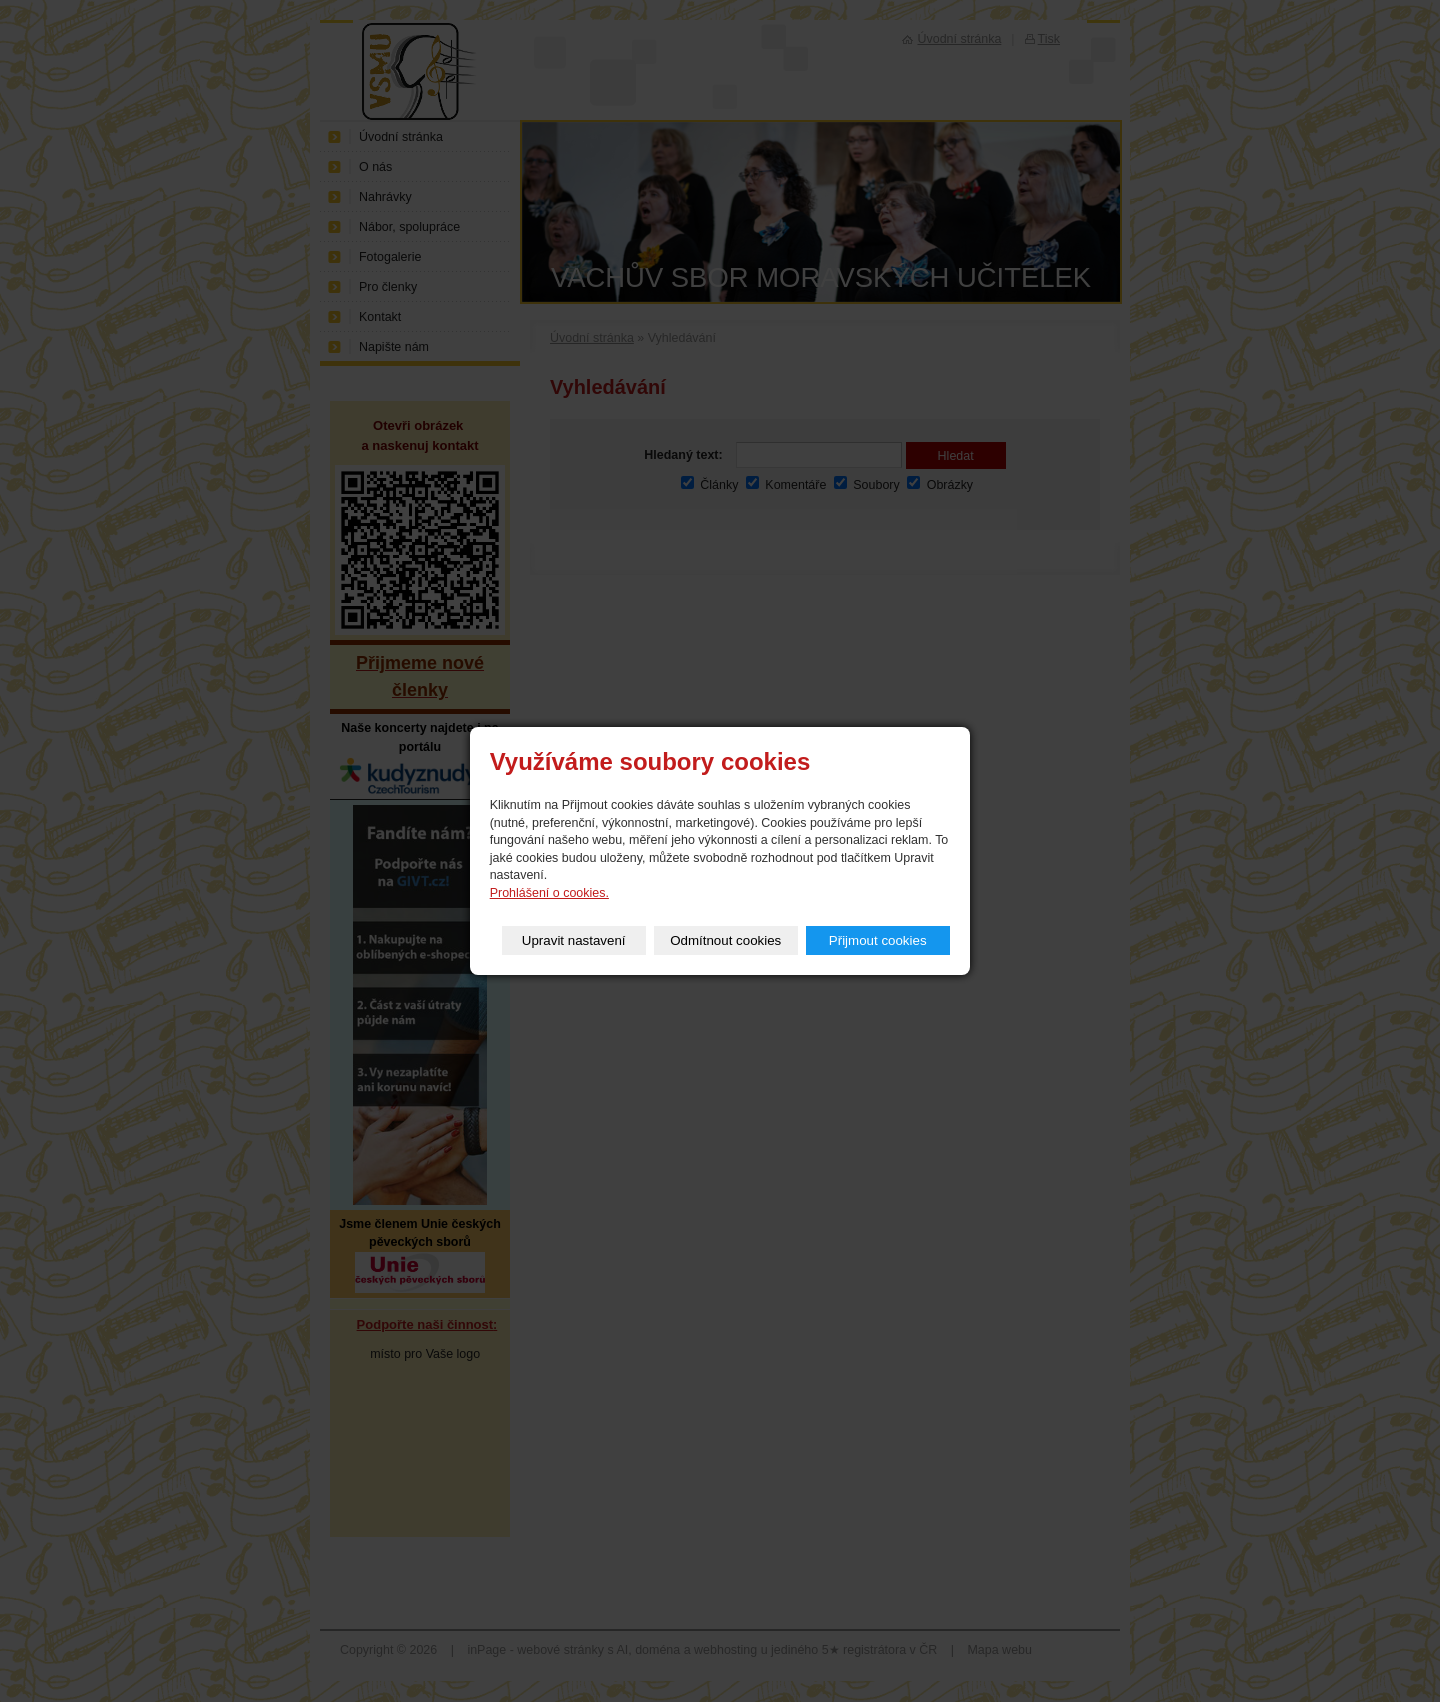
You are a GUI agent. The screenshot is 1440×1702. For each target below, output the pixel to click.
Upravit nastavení (574, 940)
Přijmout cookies (878, 940)
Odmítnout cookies (725, 940)
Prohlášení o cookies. (549, 893)
